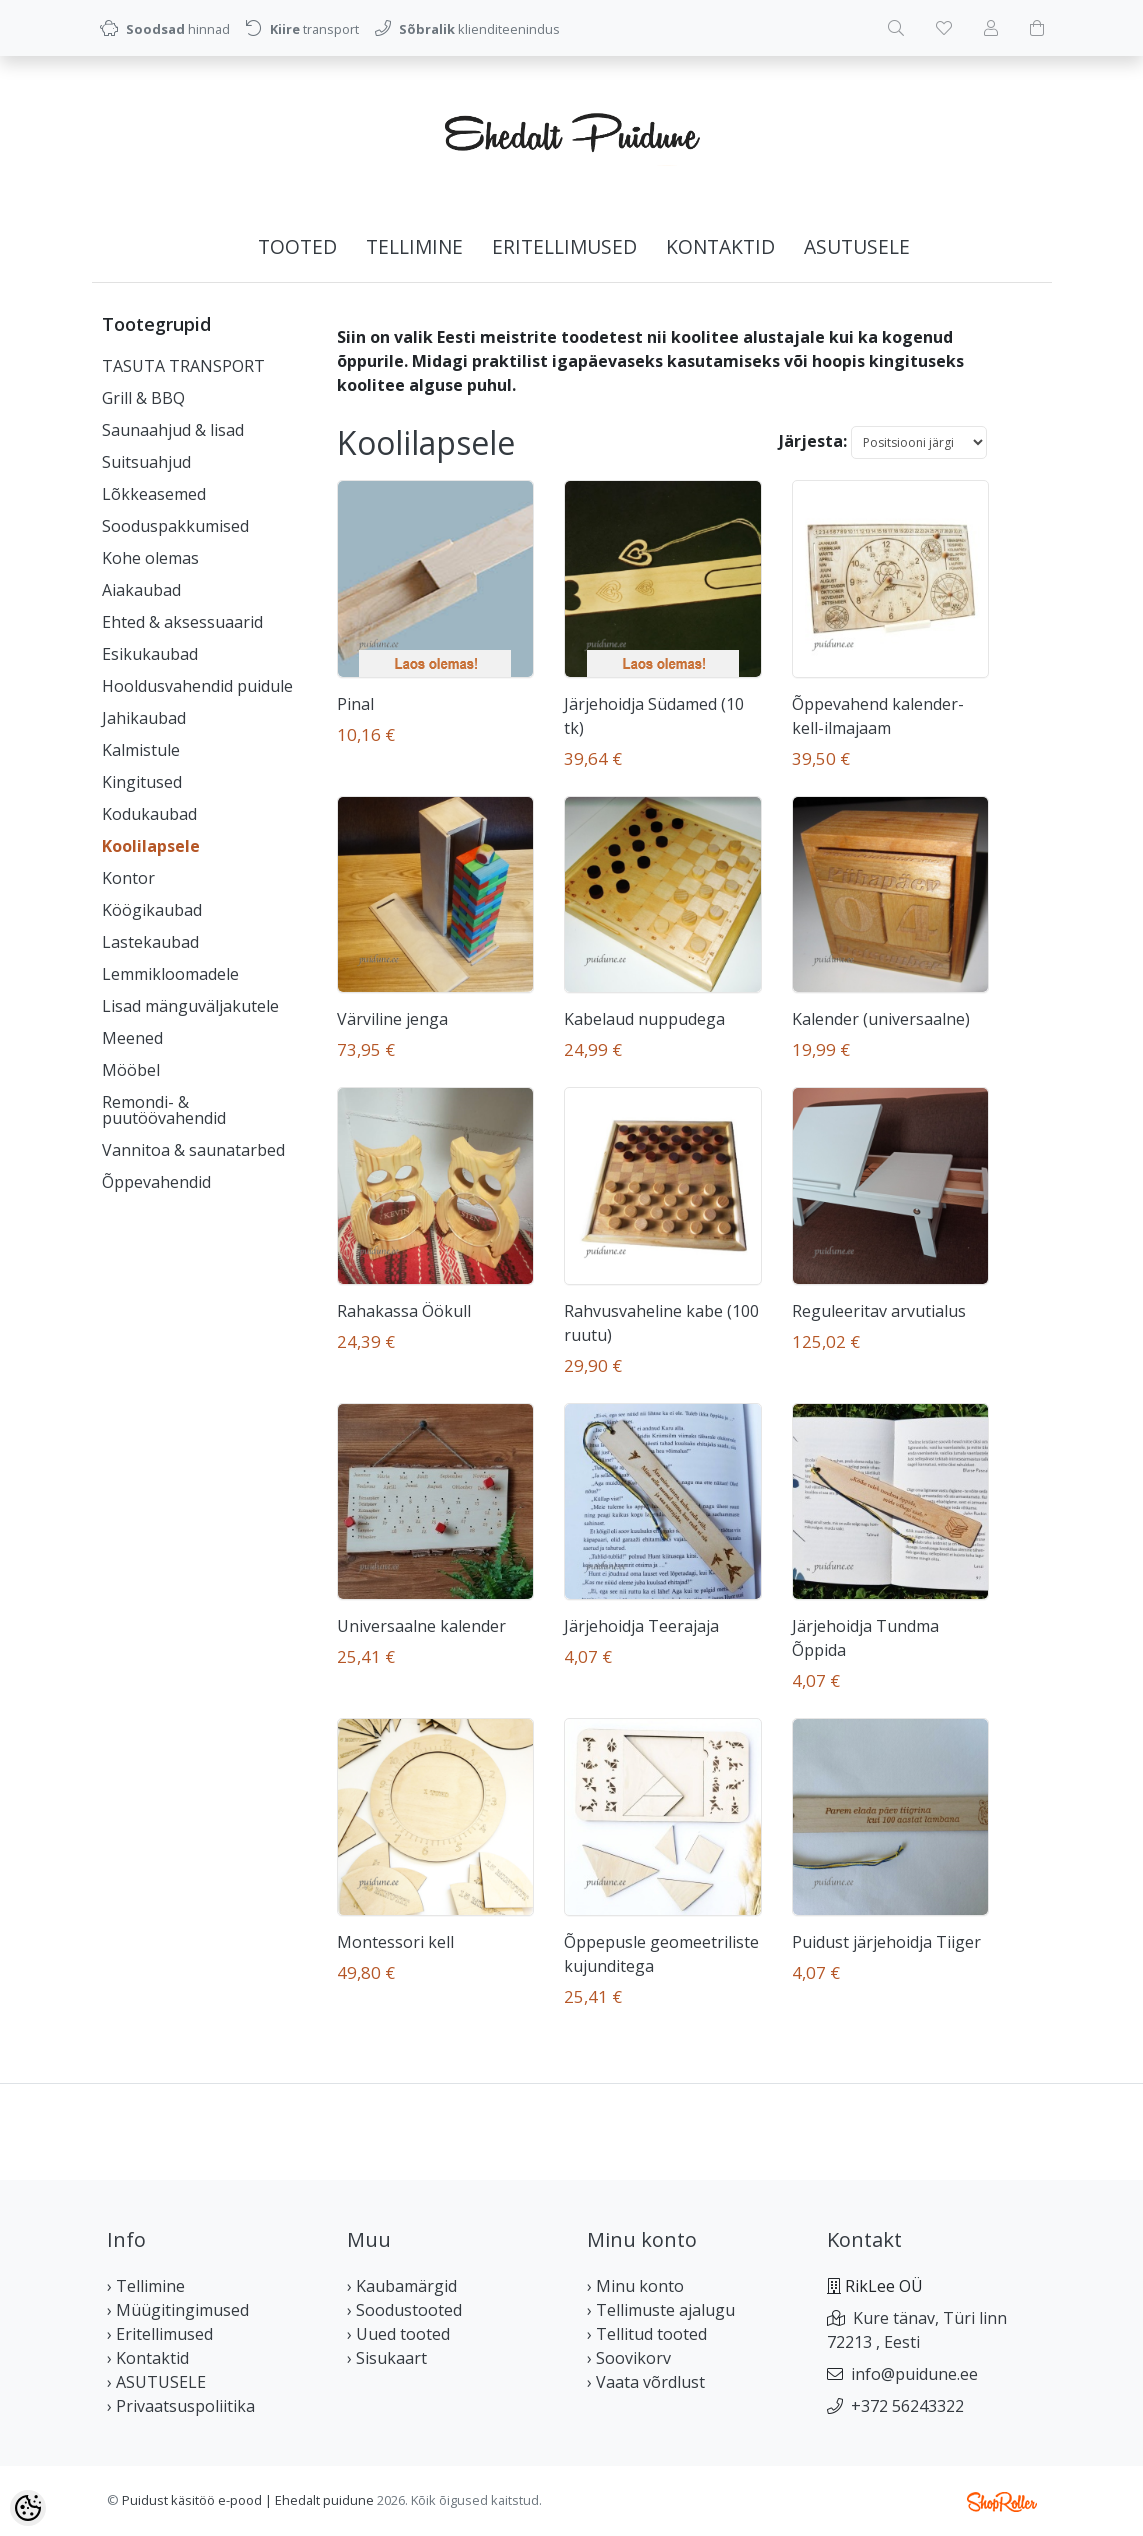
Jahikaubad (144, 718)
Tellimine (414, 246)
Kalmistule (141, 750)
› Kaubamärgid (402, 2286)
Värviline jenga (392, 1019)
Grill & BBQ (143, 398)
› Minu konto (635, 2286)
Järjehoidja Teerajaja (641, 1626)
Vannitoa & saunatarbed (193, 1150)
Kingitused (142, 782)
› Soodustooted (404, 2310)
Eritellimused (564, 246)
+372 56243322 (907, 2406)
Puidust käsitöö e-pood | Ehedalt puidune (248, 2500)
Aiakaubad (141, 590)
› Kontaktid (148, 2358)
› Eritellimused (160, 2334)
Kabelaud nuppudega (644, 1019)
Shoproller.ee (1002, 2502)
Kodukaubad (149, 814)
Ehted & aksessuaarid (182, 622)
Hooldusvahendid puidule (197, 686)
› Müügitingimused (178, 2310)
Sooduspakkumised (175, 526)
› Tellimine (146, 2286)
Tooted (297, 246)
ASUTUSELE (857, 246)
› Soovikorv (629, 2358)
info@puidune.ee (914, 2374)
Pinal (355, 704)
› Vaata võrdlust (646, 2382)
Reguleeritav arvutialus (879, 1311)
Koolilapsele (151, 846)
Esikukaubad (150, 654)
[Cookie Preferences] (28, 2508)
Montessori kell (395, 1942)
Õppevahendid (156, 1182)
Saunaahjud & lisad (173, 430)
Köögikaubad (152, 910)
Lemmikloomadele (170, 974)
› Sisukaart (387, 2358)
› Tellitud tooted (647, 2334)
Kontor (128, 878)
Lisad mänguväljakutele (190, 1006)
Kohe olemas (150, 558)
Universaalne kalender (421, 1626)
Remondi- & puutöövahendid (164, 1110)
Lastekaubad (150, 942)
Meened (132, 1038)
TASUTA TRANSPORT (183, 366)
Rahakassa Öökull (404, 1311)
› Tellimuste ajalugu (661, 2310)
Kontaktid (720, 246)
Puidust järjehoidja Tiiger (886, 1942)
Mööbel (131, 1070)
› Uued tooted (398, 2334)
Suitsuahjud (146, 462)
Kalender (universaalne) (881, 1019)
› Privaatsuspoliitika (181, 2406)
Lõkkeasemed (154, 494)
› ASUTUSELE (156, 2382)
